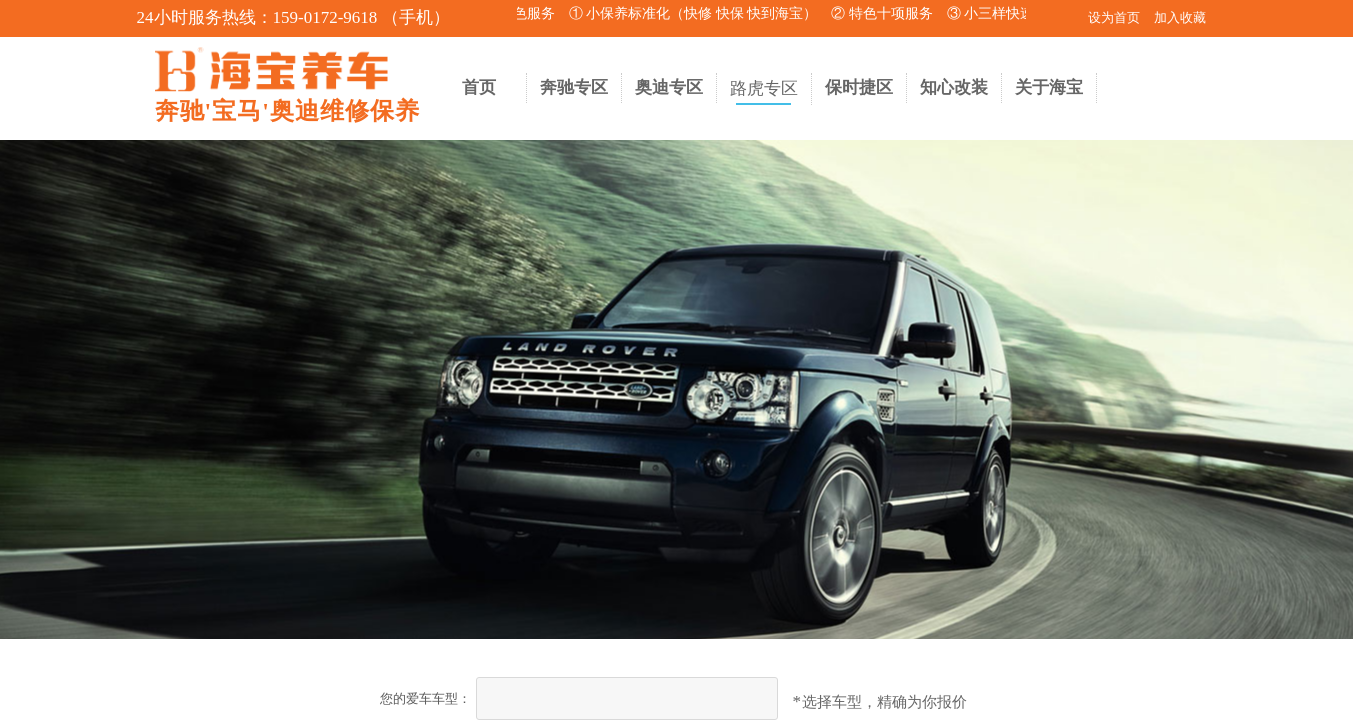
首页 (479, 87)
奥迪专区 (669, 87)
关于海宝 (1049, 87)
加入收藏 (1180, 17)
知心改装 (954, 87)
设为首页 (1114, 17)
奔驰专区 (574, 87)
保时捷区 (859, 87)
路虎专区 (764, 88)
